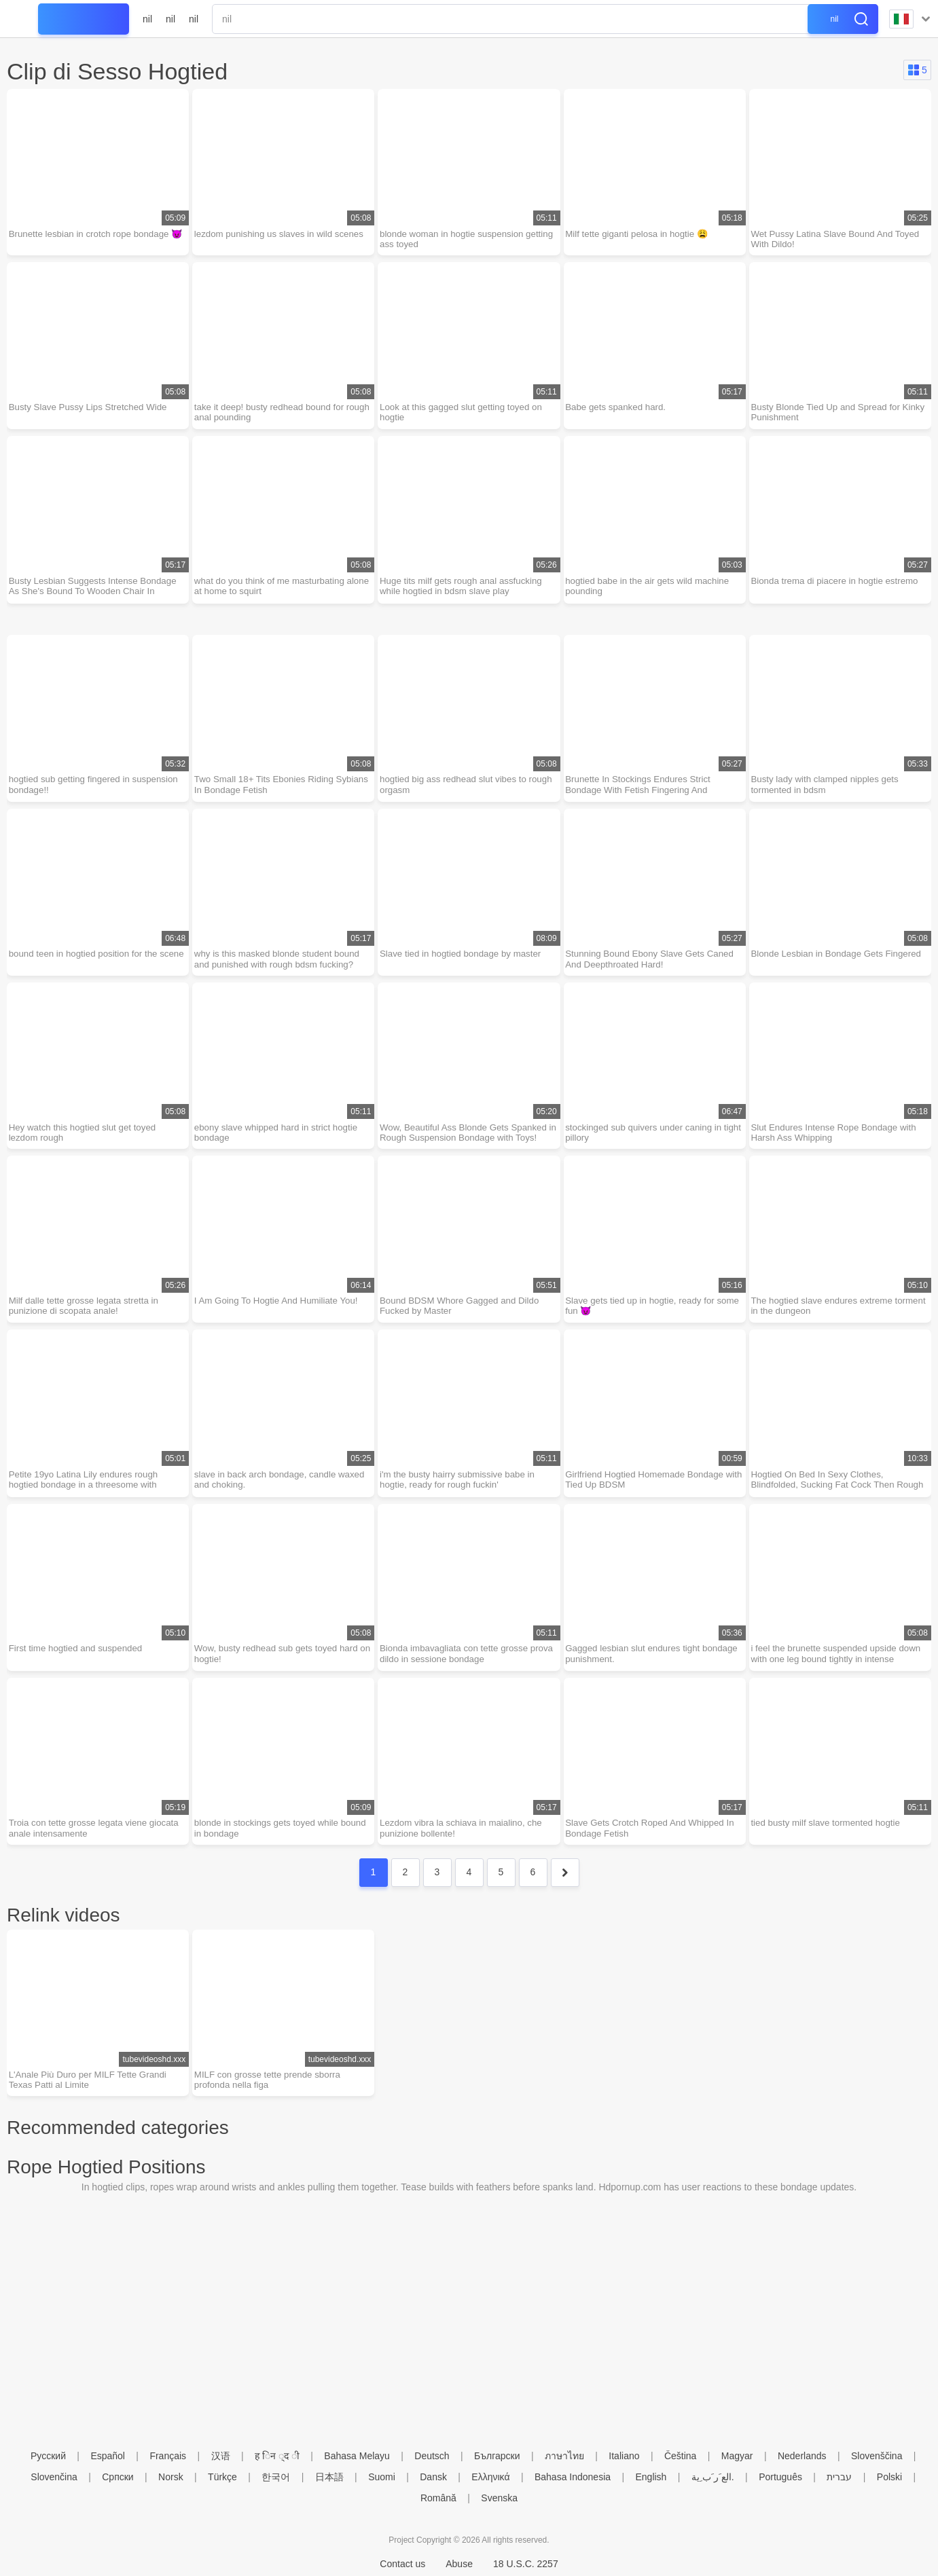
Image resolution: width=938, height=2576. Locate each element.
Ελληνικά (490, 2476)
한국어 (275, 2476)
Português (780, 2476)
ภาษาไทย (564, 2455)
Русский (48, 2455)
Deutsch (431, 2455)
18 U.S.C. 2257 (525, 2563)
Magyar (737, 2455)
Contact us (402, 2563)
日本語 (329, 2476)
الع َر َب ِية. (712, 2476)
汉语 (220, 2455)
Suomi (381, 2476)
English (650, 2476)
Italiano (624, 2455)
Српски (117, 2476)
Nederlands (802, 2455)
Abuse (459, 2563)
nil (147, 19)
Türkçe (222, 2476)
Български (497, 2455)
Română (438, 2497)
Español (107, 2455)
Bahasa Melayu (357, 2455)
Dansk (433, 2476)
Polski (889, 2476)
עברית (839, 2476)
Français (167, 2455)
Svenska (499, 2497)
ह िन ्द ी (277, 2455)
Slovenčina (54, 2476)
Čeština (680, 2455)
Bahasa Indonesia (573, 2476)
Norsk (170, 2476)
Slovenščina (877, 2455)
